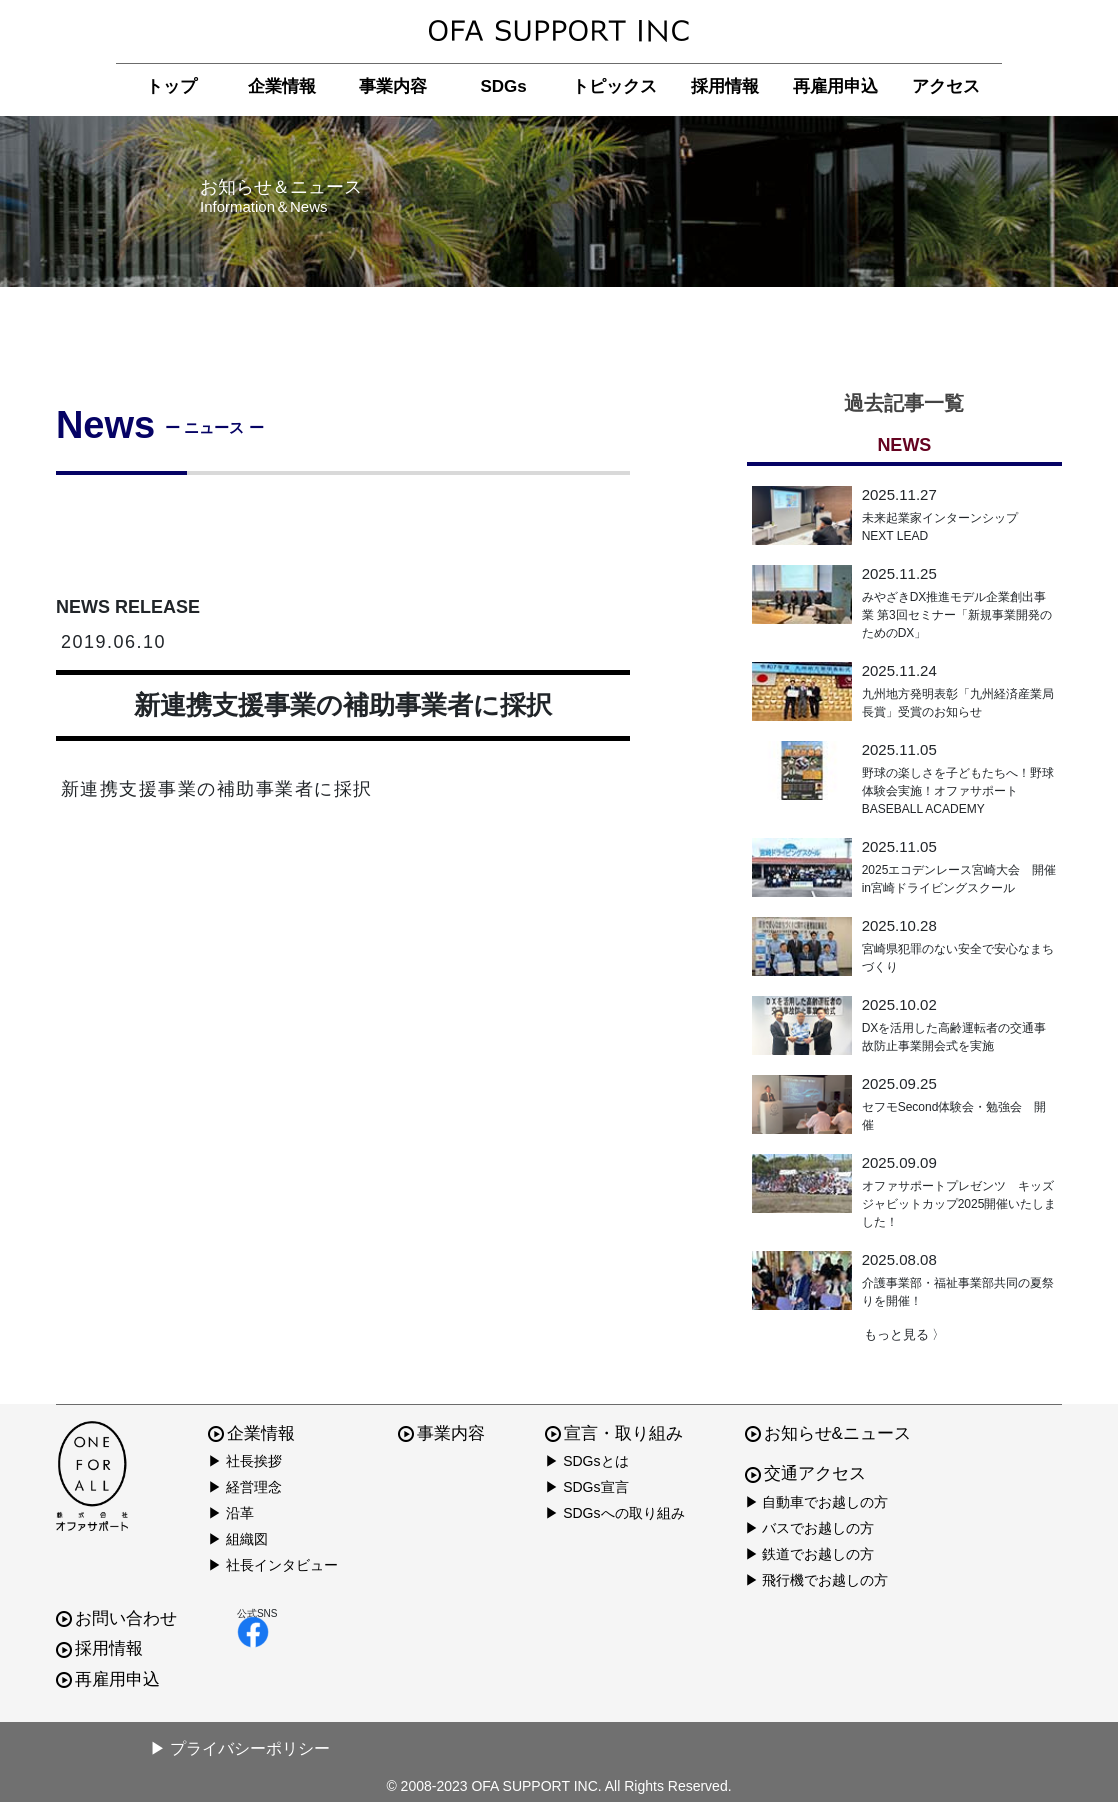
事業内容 (393, 86)
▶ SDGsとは (586, 1461)
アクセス (946, 86)
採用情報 (725, 86)
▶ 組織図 (238, 1539)
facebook (253, 1632)
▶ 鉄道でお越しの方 (810, 1554)
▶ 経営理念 (245, 1487)
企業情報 (282, 86)
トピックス (614, 86)
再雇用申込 (835, 86)
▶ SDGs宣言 (586, 1487)
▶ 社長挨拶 (245, 1461)
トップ (171, 86)
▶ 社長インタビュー (273, 1565)
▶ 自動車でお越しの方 (817, 1502)
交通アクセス (805, 1473)
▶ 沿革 (231, 1513)
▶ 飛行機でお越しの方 (817, 1580)
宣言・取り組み (614, 1433)
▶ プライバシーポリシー (240, 1748)
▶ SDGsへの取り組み (614, 1513)
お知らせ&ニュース (828, 1433)
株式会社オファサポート (559, 31)
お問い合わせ (116, 1618)
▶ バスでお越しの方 (810, 1528)
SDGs (503, 86)
